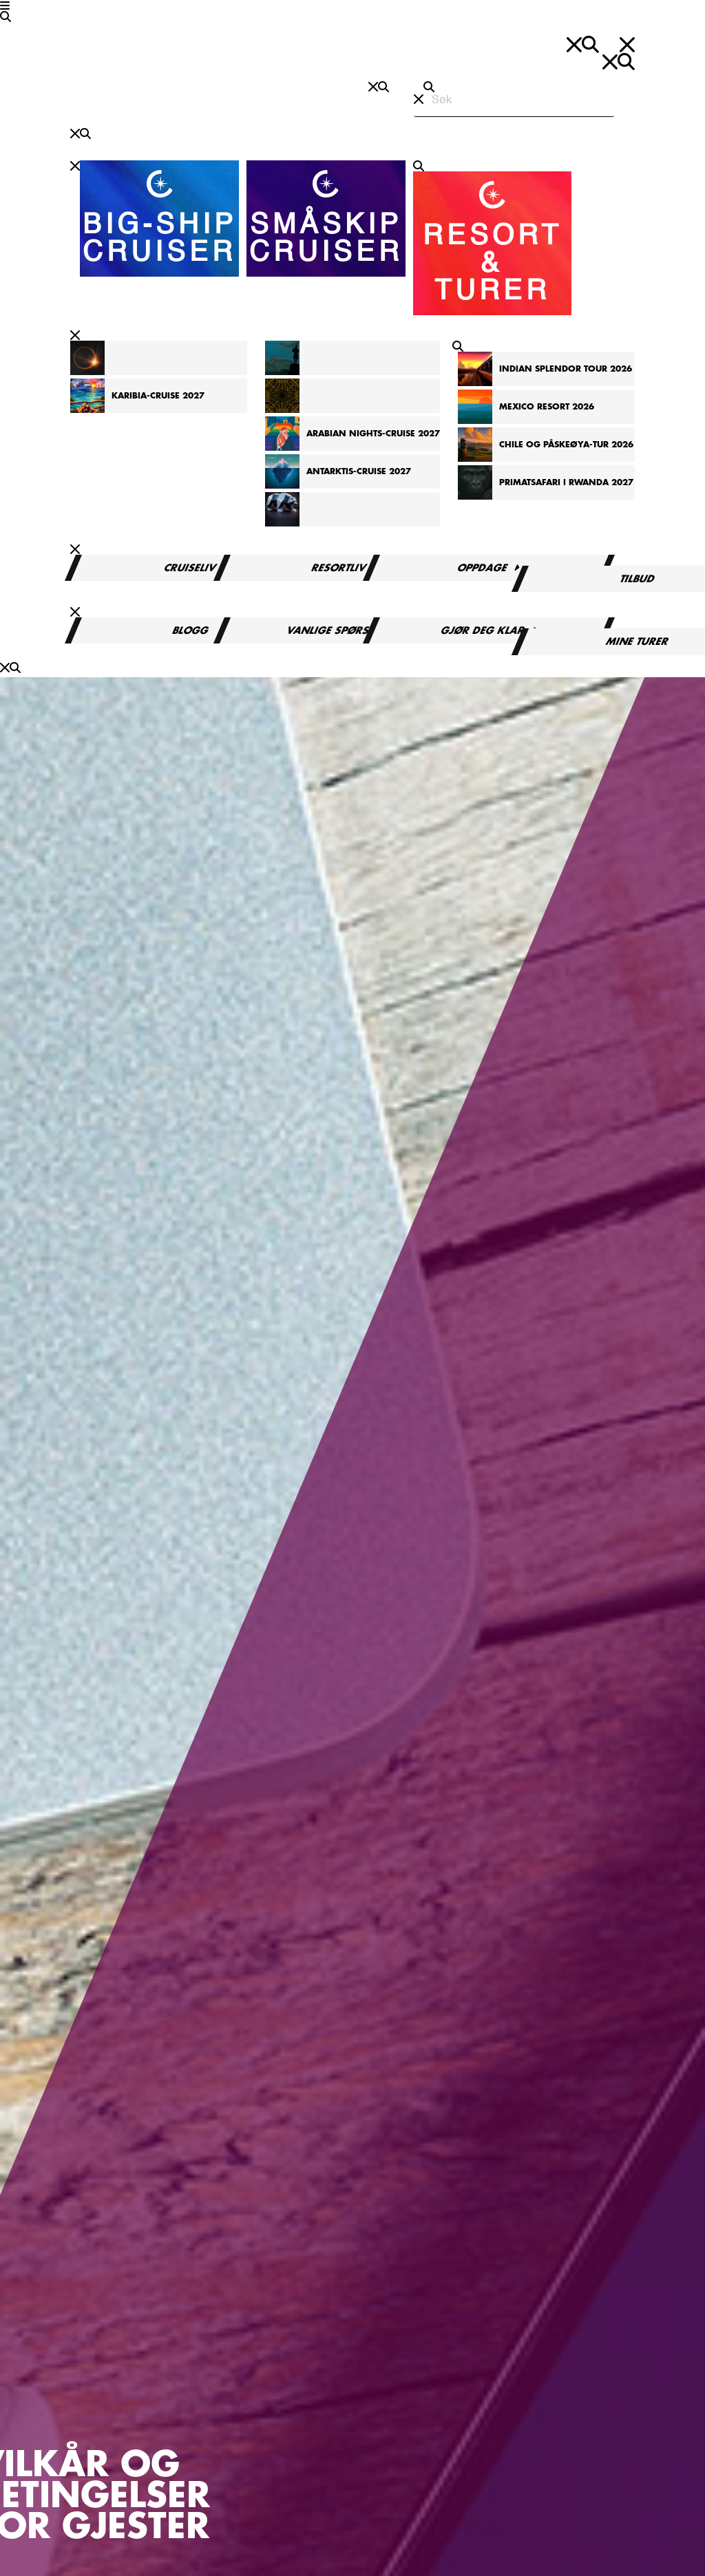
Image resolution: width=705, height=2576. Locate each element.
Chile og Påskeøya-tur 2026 (566, 444)
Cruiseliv (191, 568)
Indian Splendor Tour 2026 (565, 369)
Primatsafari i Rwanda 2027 (566, 482)
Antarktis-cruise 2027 (358, 471)
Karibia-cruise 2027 (158, 396)
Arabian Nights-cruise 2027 (373, 433)
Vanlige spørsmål (340, 630)
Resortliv (340, 568)
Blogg (191, 630)
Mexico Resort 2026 (546, 407)
